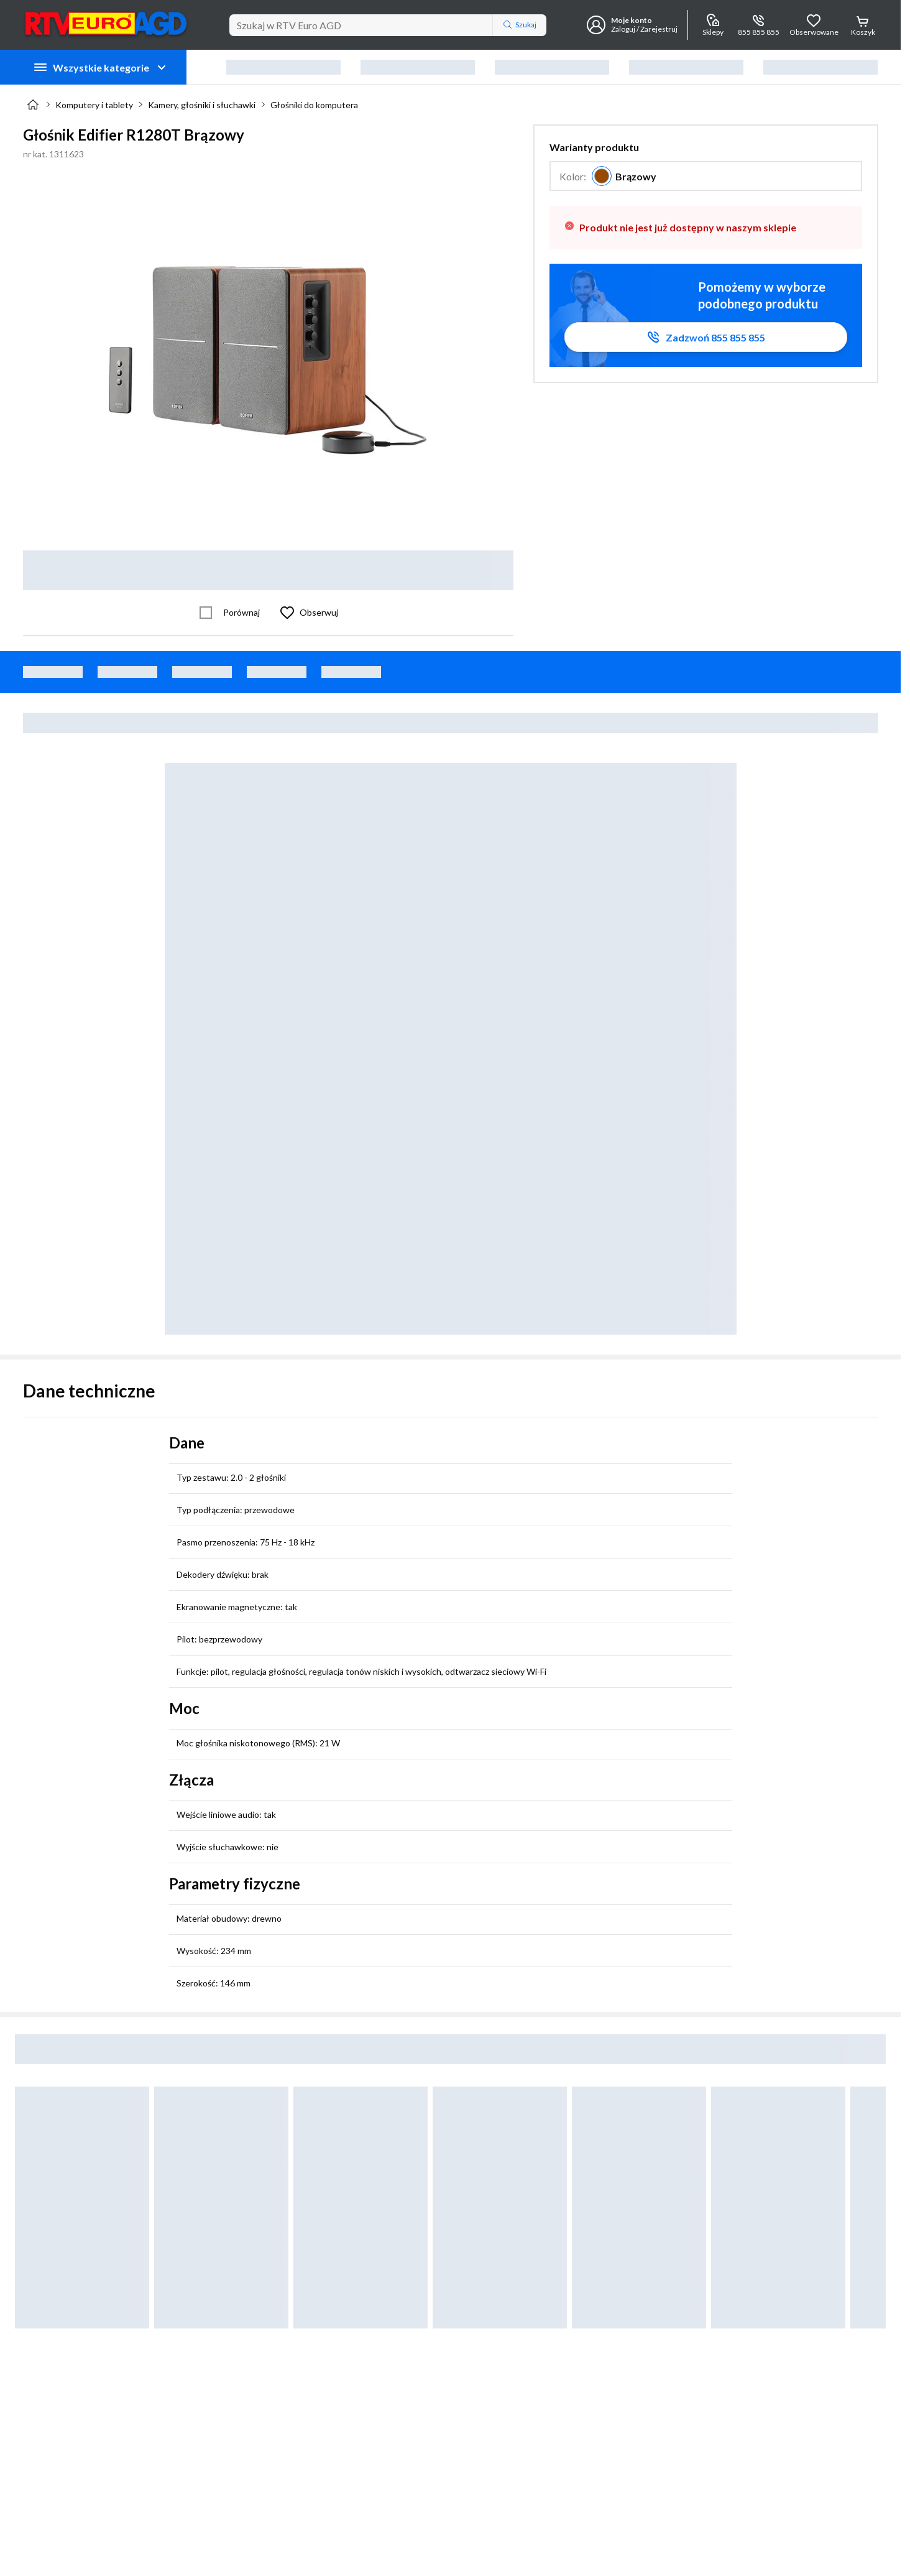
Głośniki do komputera (314, 105)
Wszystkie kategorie (101, 67)
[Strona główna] (32, 104)
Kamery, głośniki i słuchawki (201, 105)
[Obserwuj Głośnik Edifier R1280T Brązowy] (306, 612)
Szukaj (519, 25)
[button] (705, 166)
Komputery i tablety (94, 105)
